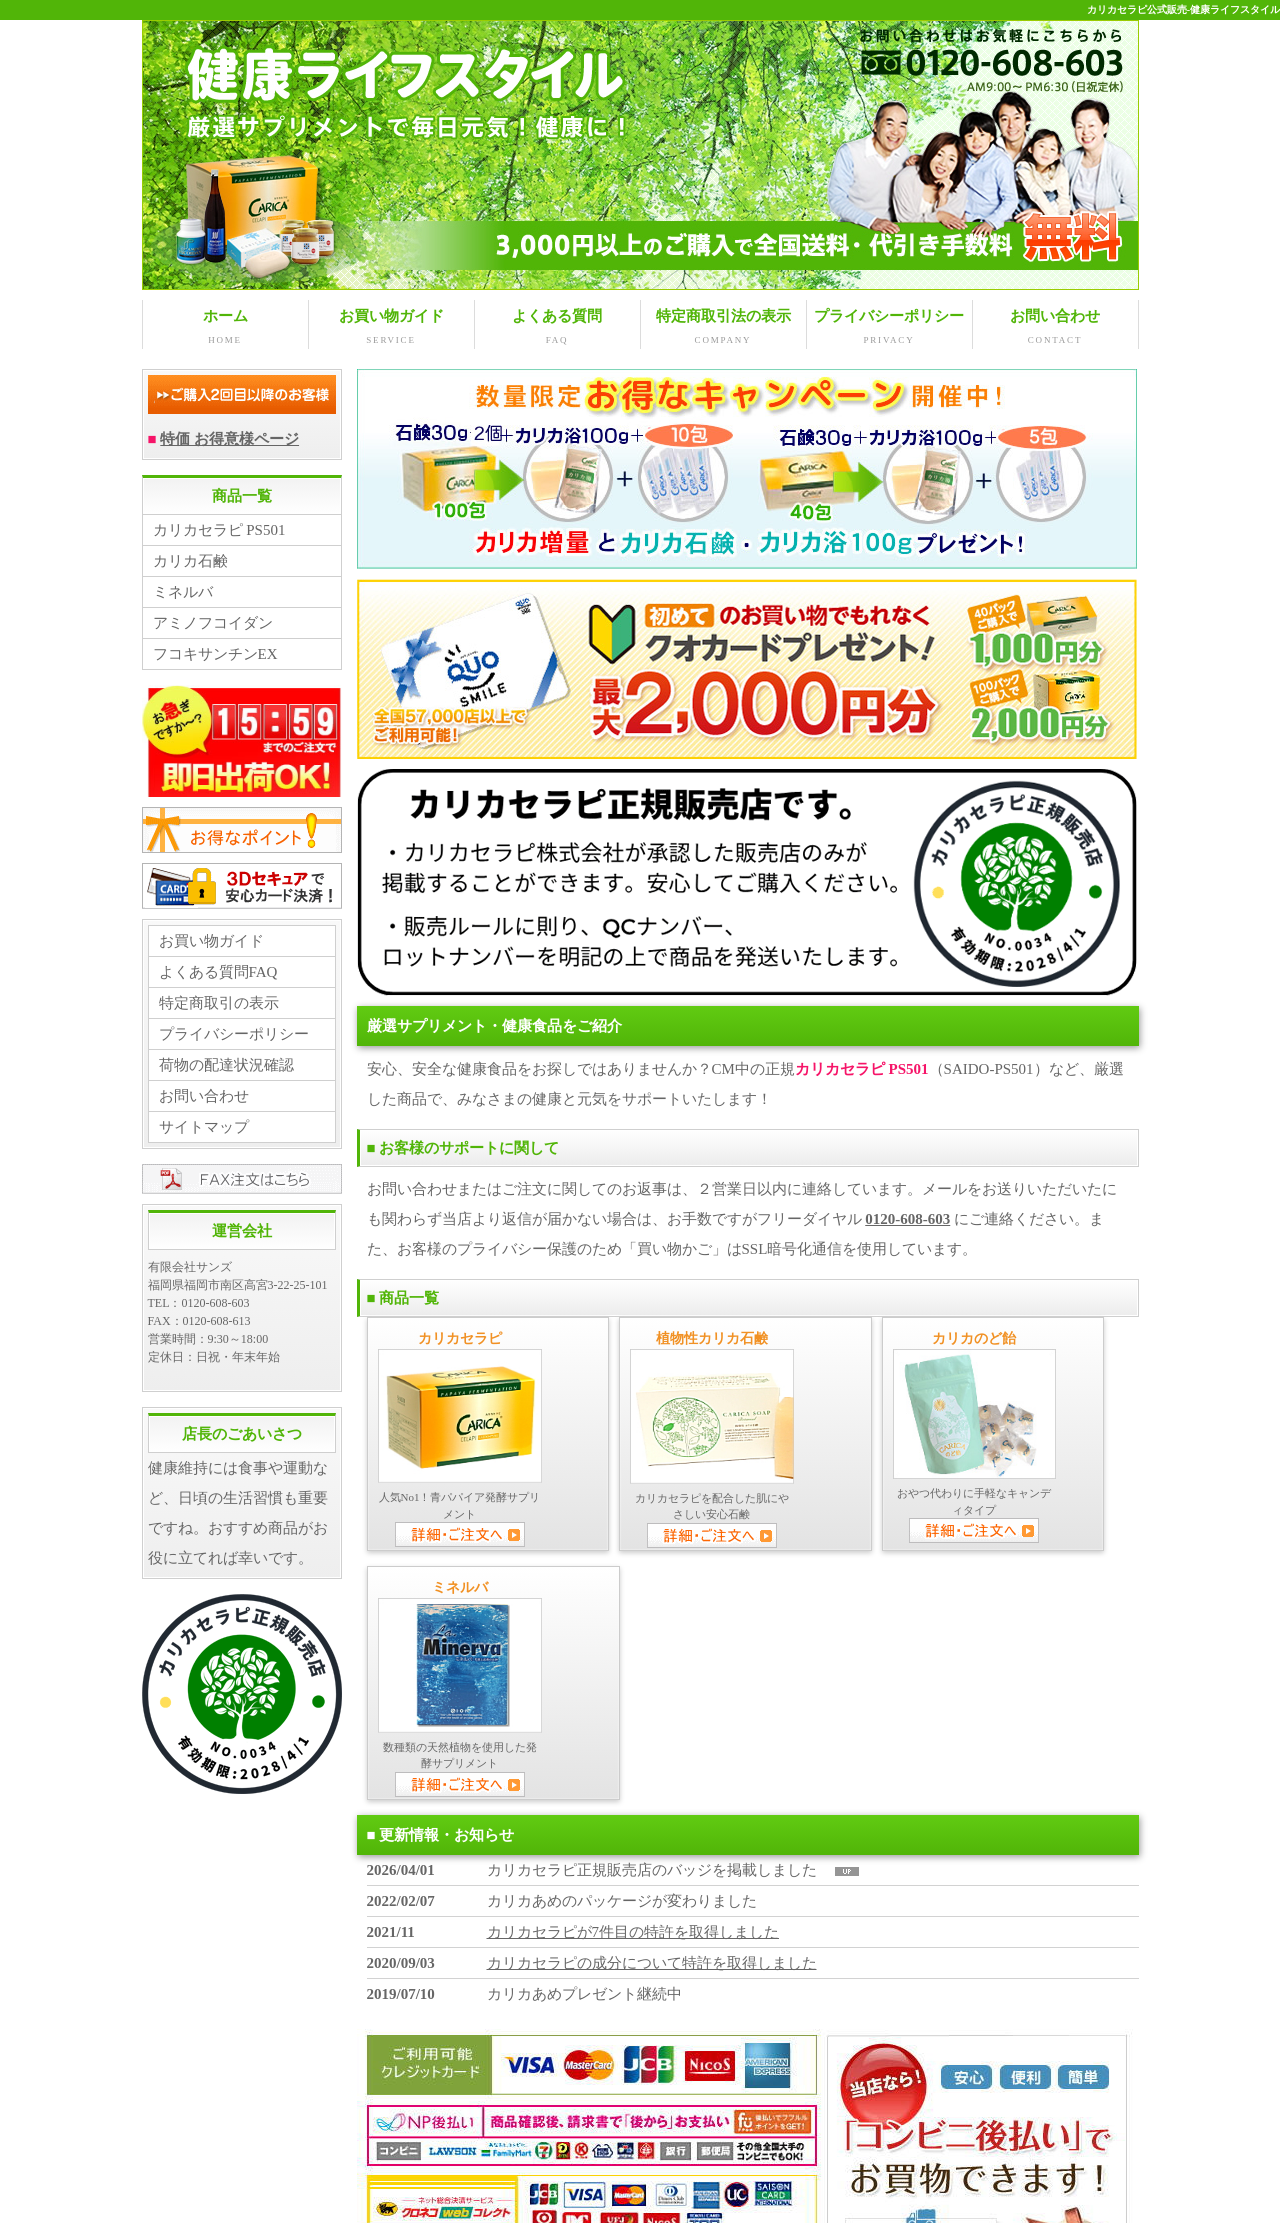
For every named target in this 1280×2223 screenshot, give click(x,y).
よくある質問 (557, 327)
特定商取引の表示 (219, 1002)
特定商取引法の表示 (723, 327)
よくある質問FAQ (218, 971)
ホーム (225, 327)
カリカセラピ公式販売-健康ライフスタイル (1183, 9)
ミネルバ (183, 591)
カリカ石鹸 (190, 560)
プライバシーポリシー (889, 327)
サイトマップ (204, 1126)
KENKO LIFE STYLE (612, 2194)
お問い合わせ (1055, 327)
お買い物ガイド (391, 327)
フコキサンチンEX (215, 653)
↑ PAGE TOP (1089, 2152)
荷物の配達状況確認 (226, 1064)
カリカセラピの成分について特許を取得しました (652, 1711)
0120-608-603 (907, 1218)
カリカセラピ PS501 (219, 529)
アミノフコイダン (213, 622)
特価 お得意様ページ (229, 438)
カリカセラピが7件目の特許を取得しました (633, 1680)
